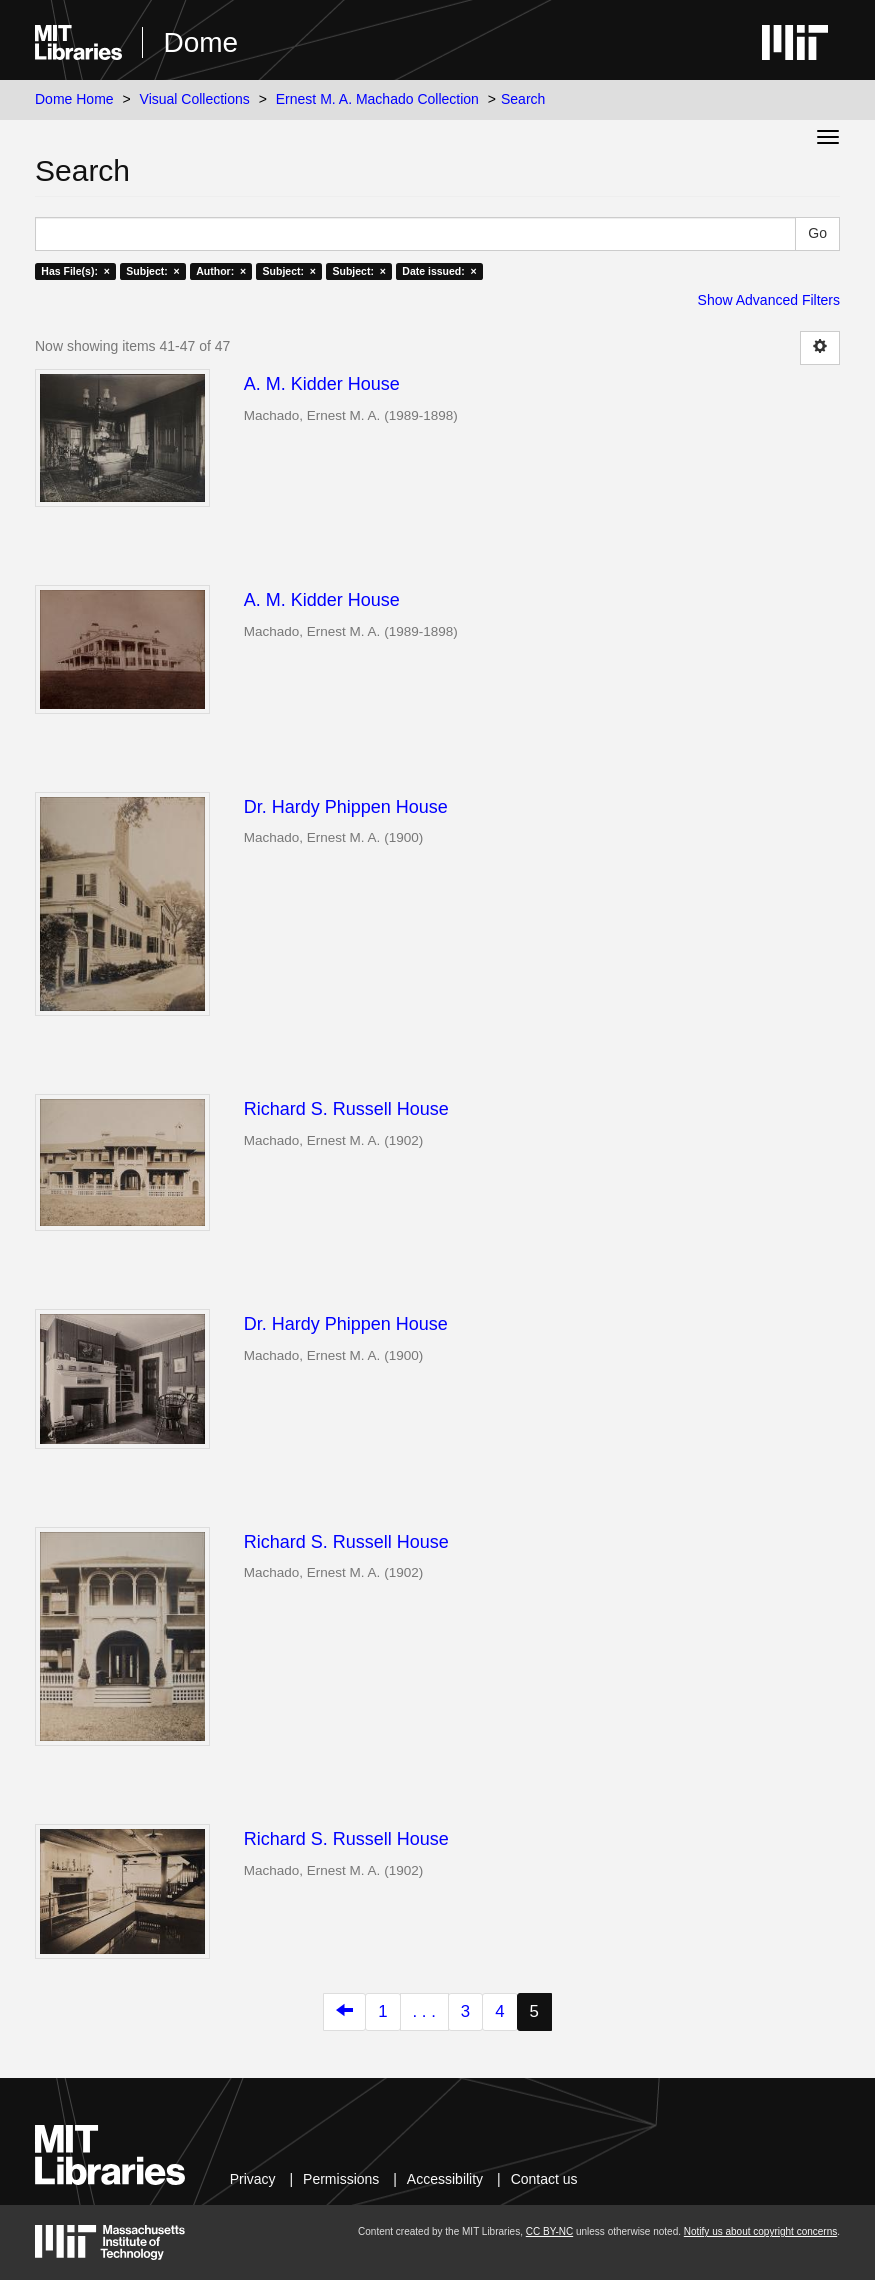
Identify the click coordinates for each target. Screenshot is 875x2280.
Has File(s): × (75, 271)
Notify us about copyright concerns (760, 2231)
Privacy (253, 2179)
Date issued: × (439, 271)
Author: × (221, 271)
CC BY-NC (549, 2231)
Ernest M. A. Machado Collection (377, 99)
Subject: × (152, 271)
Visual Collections (195, 99)
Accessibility (445, 2179)
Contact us (544, 2179)
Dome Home (74, 99)
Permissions (341, 2179)
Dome (200, 42)
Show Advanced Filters (769, 300)
